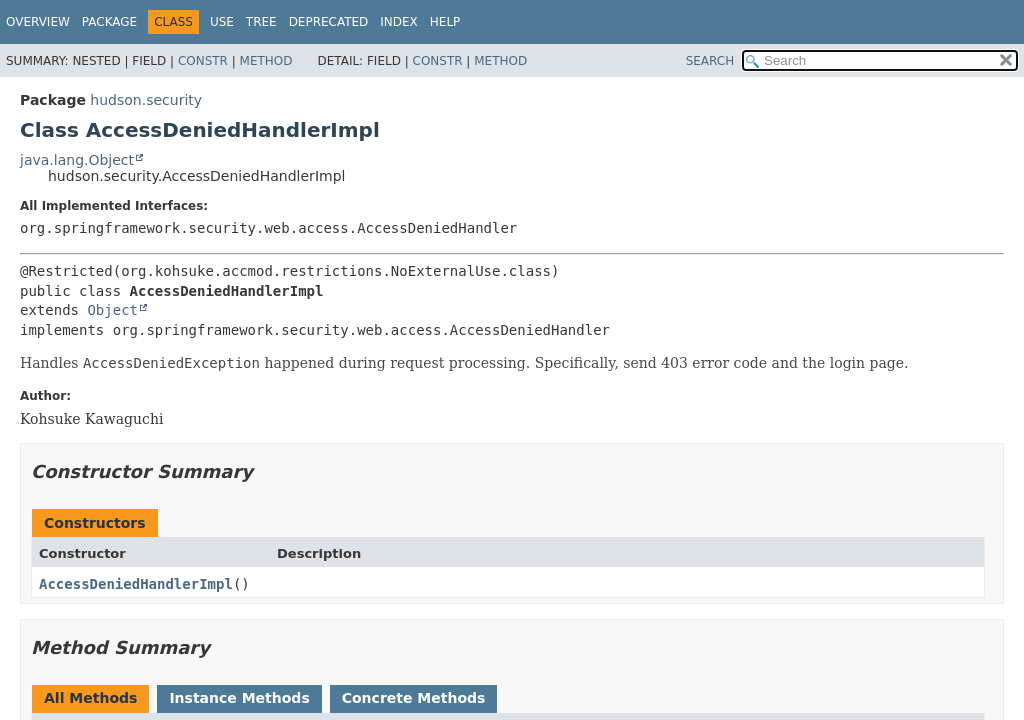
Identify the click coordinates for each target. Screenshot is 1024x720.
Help (445, 22)
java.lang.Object (77, 160)
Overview (38, 22)
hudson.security (146, 100)
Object (112, 310)
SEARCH (710, 61)
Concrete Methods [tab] (414, 698)
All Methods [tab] (90, 698)
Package (109, 22)
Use (222, 22)
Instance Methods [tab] (239, 698)
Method (266, 61)
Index (399, 22)
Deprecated (329, 22)
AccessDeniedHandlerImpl (136, 584)
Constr (203, 61)
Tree (261, 22)
